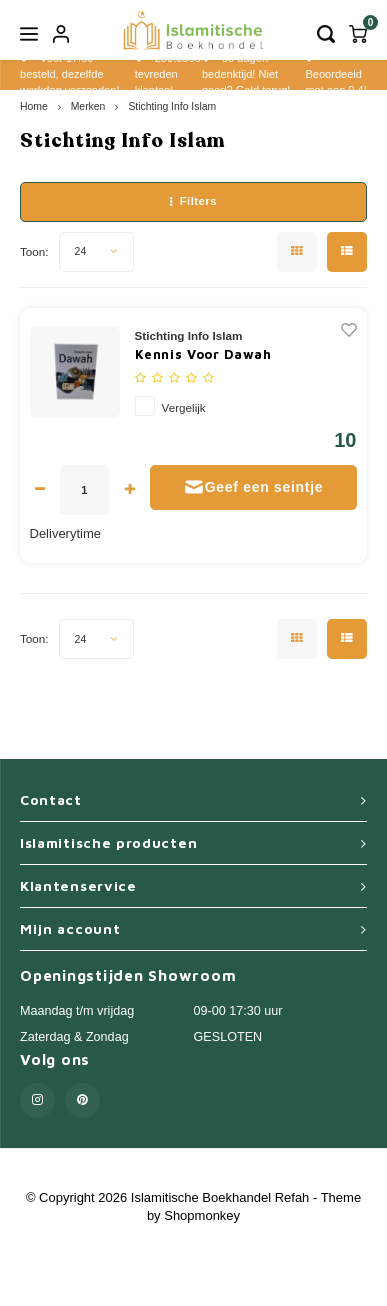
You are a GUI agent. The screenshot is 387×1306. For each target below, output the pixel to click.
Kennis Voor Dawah (203, 354)
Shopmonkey (202, 1215)
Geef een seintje (253, 487)
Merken (88, 106)
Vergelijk (184, 407)
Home (34, 106)
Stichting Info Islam (172, 106)
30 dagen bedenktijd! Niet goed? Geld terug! (246, 74)
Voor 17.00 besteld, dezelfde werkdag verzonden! (69, 74)
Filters (193, 201)
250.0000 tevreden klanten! (168, 74)
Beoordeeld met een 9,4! (335, 75)
